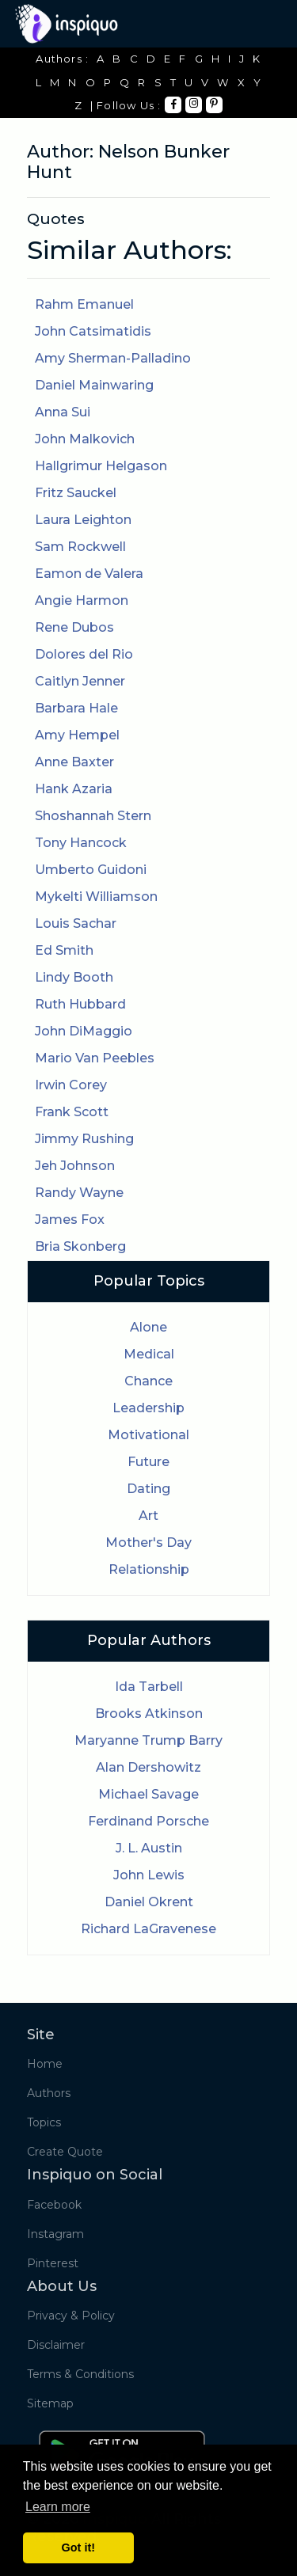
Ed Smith (64, 950)
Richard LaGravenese (148, 1928)
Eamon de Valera (89, 573)
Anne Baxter (74, 761)
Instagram (55, 2234)
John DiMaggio (83, 1031)
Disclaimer (56, 2345)
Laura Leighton (83, 519)
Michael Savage (148, 1794)
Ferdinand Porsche (148, 1821)
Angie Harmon (81, 600)
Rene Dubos (74, 627)
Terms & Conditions (80, 2374)
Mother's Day (148, 1542)
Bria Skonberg (80, 1246)
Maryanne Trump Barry (148, 1740)
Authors (48, 2093)
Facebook (54, 2205)
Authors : (62, 58)
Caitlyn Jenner (80, 681)
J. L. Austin (149, 1848)
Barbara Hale (76, 708)
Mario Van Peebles (94, 1058)
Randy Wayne (79, 1192)
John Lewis (149, 1875)
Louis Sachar (75, 923)
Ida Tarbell (149, 1686)
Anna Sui (62, 412)
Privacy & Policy (71, 2315)
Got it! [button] (78, 2547)
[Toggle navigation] (260, 24)
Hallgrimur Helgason (101, 465)
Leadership (148, 1407)
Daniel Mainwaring (94, 385)
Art (148, 1515)
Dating (148, 1488)
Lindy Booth (74, 977)
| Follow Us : (126, 105)
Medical (149, 1354)
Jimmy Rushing (84, 1138)
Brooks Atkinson (149, 1713)
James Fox (70, 1219)
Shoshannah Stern (93, 815)
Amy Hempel (77, 735)
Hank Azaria (73, 788)
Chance (148, 1381)
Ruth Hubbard (80, 1004)
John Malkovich (85, 438)
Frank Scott (72, 1111)
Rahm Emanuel (84, 304)
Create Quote (65, 2152)
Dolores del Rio (84, 654)
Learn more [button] (57, 2506)
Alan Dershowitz (148, 1767)
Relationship (149, 1569)
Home (45, 2064)
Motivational (148, 1434)
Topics (44, 2122)
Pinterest (52, 2263)
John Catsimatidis (93, 331)
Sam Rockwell (80, 546)
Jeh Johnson (75, 1165)
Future (148, 1461)
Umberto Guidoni (91, 869)
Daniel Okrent (149, 1901)
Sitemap (50, 2403)
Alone (148, 1327)
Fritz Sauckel (75, 492)
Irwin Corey (71, 1084)
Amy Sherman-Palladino (113, 358)
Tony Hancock (81, 842)
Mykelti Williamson (96, 896)
